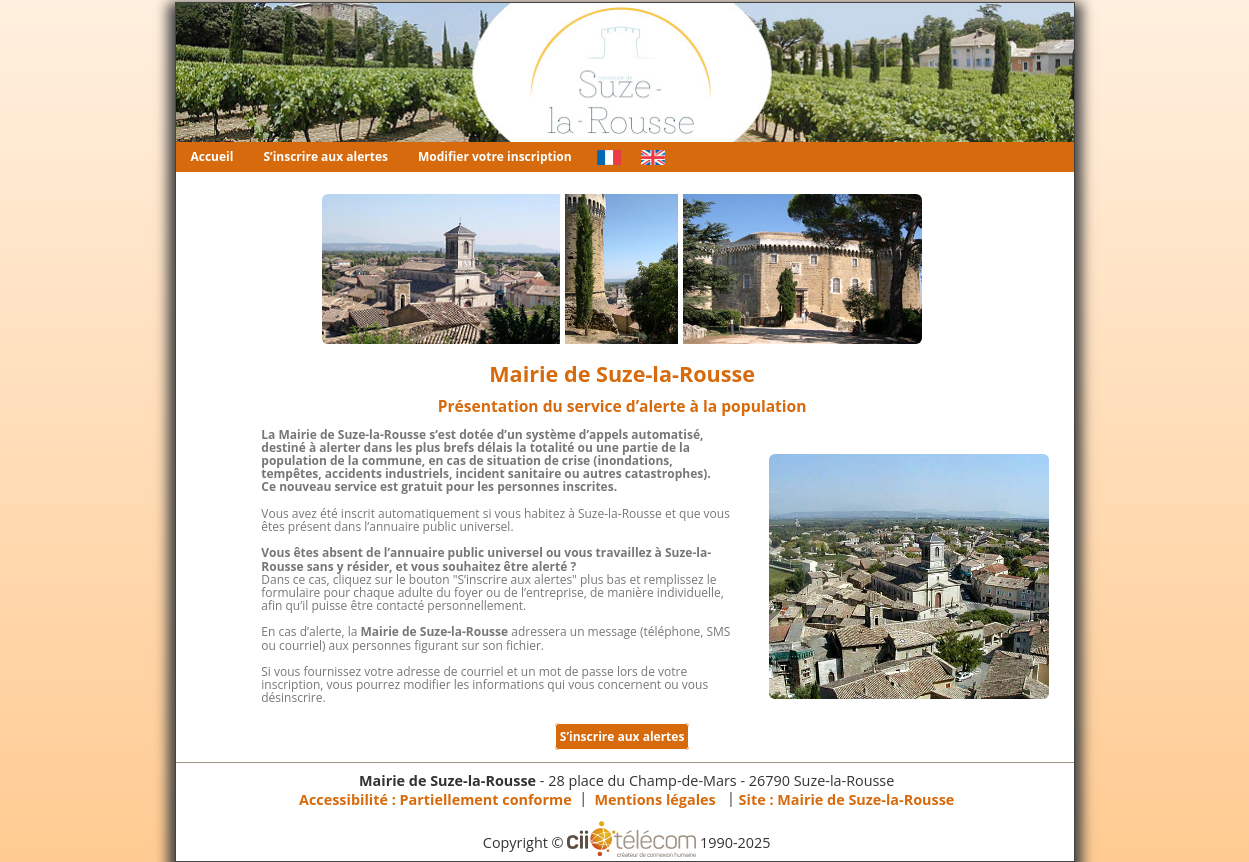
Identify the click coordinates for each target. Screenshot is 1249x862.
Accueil (212, 156)
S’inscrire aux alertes (325, 156)
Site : (847, 798)
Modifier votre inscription (495, 156)
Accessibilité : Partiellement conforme (435, 798)
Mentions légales (655, 798)
